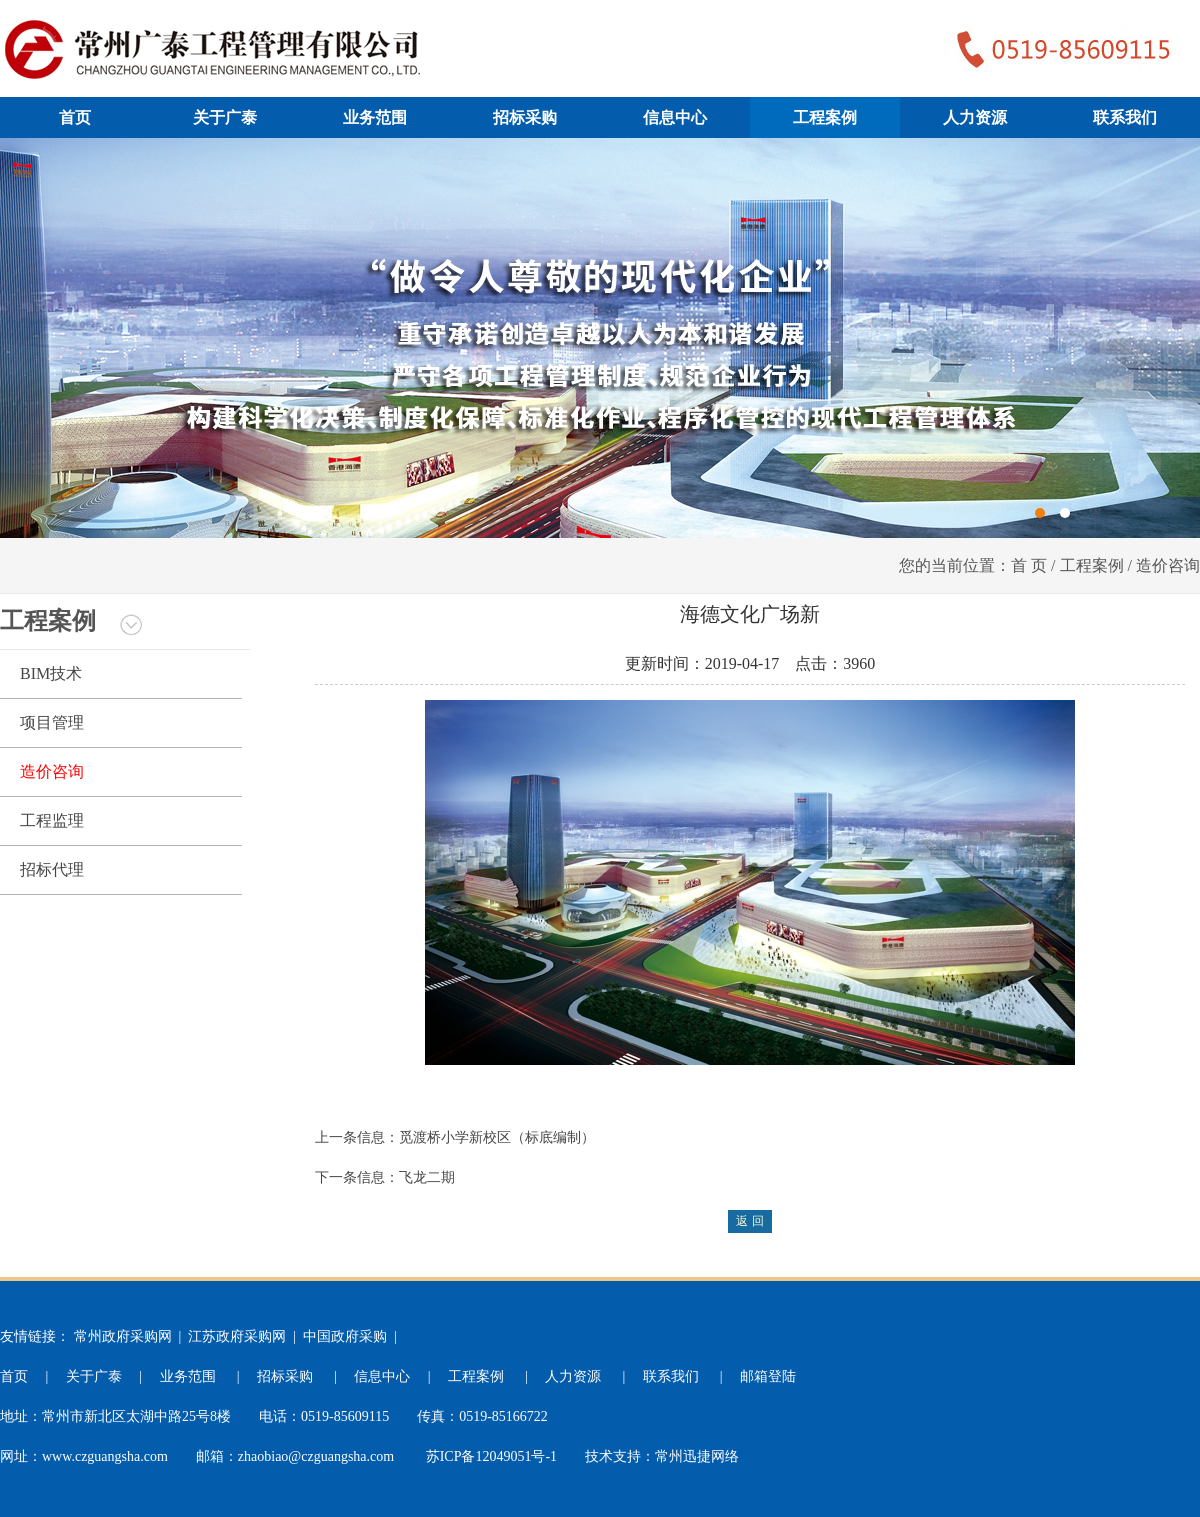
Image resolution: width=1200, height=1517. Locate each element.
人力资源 (975, 117)
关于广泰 (225, 117)
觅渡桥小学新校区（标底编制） (497, 1137)
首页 (75, 117)
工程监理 (52, 820)
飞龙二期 (427, 1177)
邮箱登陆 (768, 1376)
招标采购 (525, 117)
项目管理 (52, 722)
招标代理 (52, 869)
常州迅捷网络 (697, 1456)
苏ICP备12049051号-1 (491, 1456)
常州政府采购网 (123, 1336)
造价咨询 (52, 771)
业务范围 (375, 117)
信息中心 (675, 117)
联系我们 (1125, 117)
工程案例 (825, 117)
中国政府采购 (345, 1336)
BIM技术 (51, 673)
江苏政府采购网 (237, 1336)
